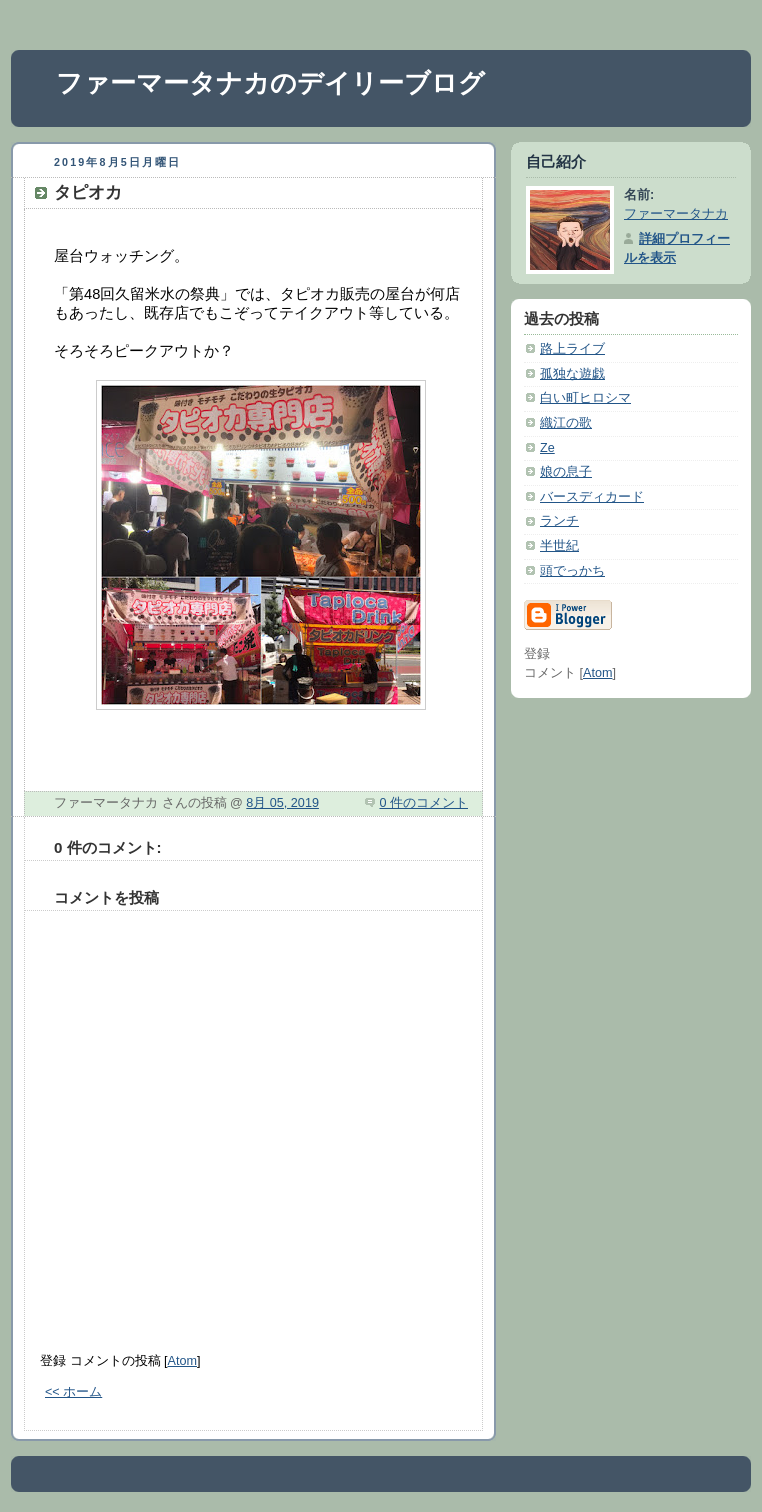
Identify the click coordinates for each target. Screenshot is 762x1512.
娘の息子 (566, 472)
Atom (182, 1361)
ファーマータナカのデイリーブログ (270, 83)
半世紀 (559, 546)
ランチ (559, 521)
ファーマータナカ (676, 214)
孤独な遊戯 (572, 374)
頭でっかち (572, 571)
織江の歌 (566, 423)
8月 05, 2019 (282, 803)
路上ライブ (572, 349)
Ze (547, 448)
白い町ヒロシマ (585, 398)
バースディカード (592, 497)
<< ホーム (73, 1392)
